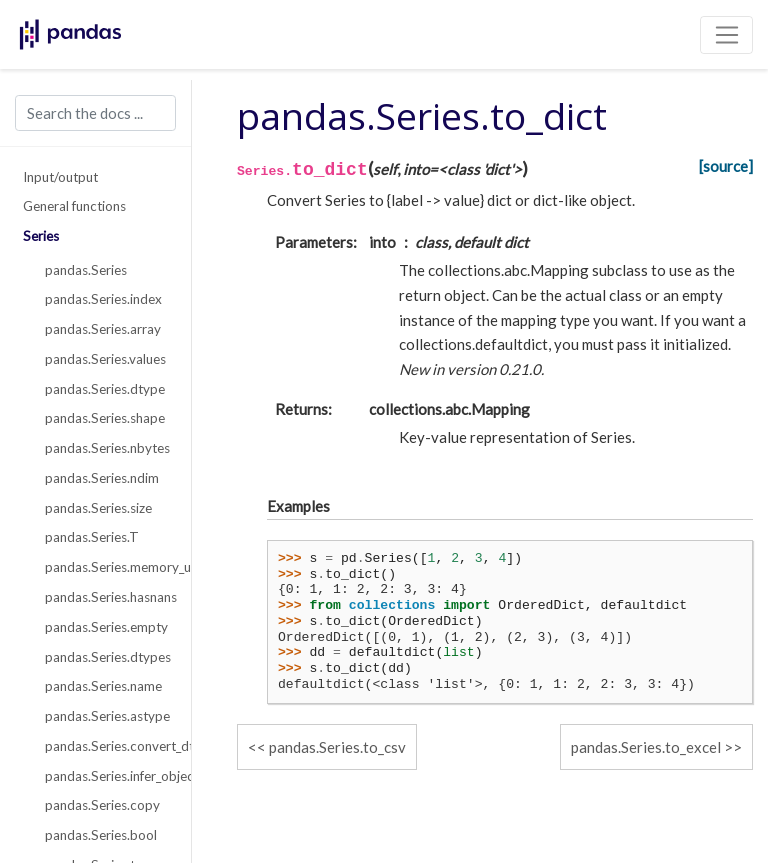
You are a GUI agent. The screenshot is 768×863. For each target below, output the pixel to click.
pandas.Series (86, 270)
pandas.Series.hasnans (107, 597)
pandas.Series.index (103, 299)
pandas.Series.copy (102, 805)
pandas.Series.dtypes (107, 657)
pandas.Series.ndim (102, 478)
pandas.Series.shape (105, 418)
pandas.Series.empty (106, 627)
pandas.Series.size (98, 508)
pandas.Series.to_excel (646, 747)
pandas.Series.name (103, 686)
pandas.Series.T (92, 537)
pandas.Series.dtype (105, 389)
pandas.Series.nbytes (107, 448)
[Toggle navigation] (726, 35)
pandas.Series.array (103, 329)
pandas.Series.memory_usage (107, 567)
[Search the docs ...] (95, 113)
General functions (74, 206)
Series (41, 236)
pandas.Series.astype (107, 716)
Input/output (60, 177)
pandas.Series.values (105, 359)
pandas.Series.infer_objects (107, 776)
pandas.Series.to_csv (337, 747)
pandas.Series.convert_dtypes (107, 746)
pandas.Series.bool (101, 835)
